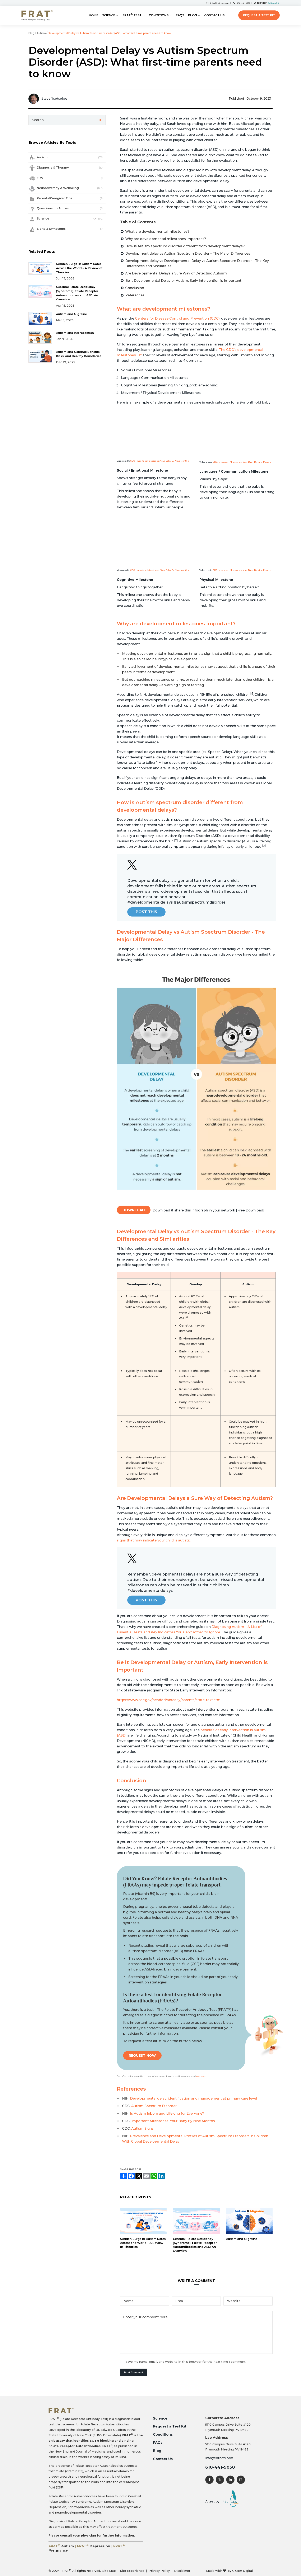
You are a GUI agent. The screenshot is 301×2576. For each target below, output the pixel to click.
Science (108, 15)
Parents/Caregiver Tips (54, 198)
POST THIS (146, 912)
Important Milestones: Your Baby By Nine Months (173, 2117)
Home (93, 15)
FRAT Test (132, 15)
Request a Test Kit (259, 15)
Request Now (142, 2052)
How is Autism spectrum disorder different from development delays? (185, 246)
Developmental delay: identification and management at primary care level (193, 2094)
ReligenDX (271, 2)
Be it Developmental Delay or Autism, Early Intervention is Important (183, 281)
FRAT (41, 178)
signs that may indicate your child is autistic (154, 1537)
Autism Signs (142, 2125)
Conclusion (134, 288)
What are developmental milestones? (157, 232)
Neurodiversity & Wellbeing (58, 188)
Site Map (109, 2566)
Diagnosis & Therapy (53, 167)
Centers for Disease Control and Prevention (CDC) (177, 318)
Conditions (158, 15)
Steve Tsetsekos (54, 98)
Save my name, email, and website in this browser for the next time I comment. (186, 2357)
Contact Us (214, 15)
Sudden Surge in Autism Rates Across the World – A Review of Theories (143, 2239)
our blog (200, 2072)
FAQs (180, 15)
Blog (192, 15)
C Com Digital (242, 2566)
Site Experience (132, 2566)
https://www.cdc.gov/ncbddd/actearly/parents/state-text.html (169, 1697)
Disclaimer (182, 2566)
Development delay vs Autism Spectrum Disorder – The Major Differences (187, 253)
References (134, 295)
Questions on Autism (53, 208)
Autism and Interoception (75, 332)
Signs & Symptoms (51, 229)
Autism (41, 33)
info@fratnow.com (208, 2)
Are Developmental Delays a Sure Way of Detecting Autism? (176, 273)
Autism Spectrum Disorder (154, 2102)
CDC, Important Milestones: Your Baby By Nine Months (159, 461)
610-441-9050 (237, 2)
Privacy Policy (159, 2566)
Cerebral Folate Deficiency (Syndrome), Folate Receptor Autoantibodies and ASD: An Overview (195, 2241)
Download (133, 1209)
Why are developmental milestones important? (165, 239)
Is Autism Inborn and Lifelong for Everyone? (167, 2109)
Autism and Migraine (241, 2235)
